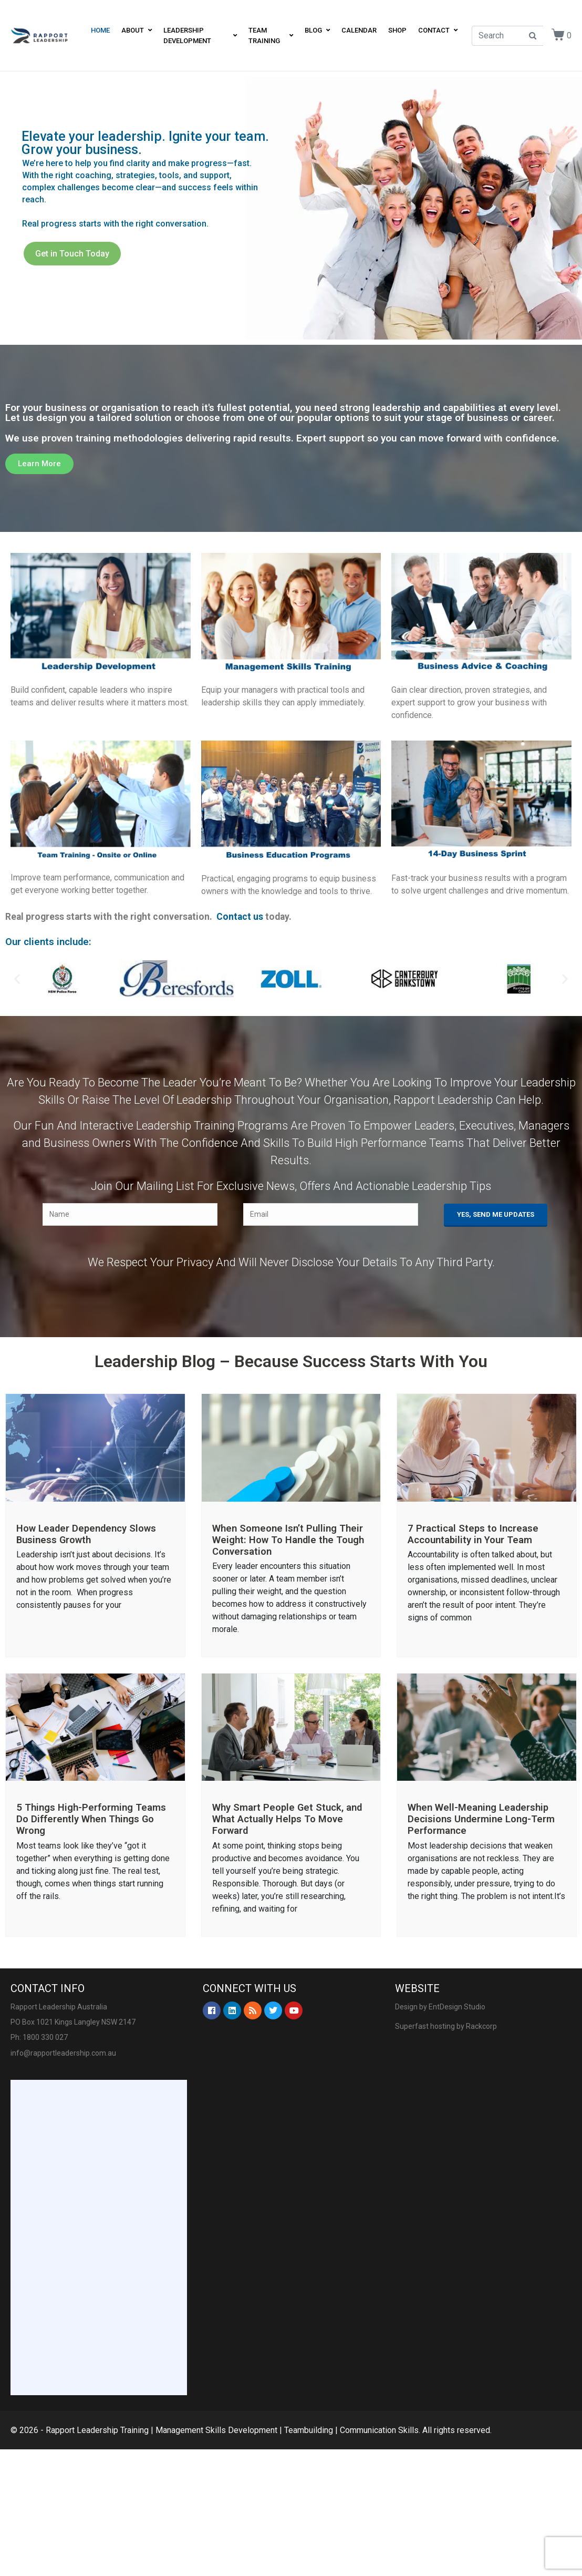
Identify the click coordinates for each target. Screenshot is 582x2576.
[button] (39, 464)
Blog (317, 30)
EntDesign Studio (457, 2007)
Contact (438, 30)
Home (100, 30)
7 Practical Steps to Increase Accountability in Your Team (473, 1534)
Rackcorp (481, 2026)
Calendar (359, 30)
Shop (397, 30)
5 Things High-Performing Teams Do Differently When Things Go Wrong (91, 1819)
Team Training (270, 35)
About (136, 30)
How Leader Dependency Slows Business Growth (86, 1534)
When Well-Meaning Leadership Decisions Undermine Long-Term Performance (481, 1819)
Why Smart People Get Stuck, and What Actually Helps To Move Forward (287, 1819)
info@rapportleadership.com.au (63, 2053)
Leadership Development (200, 35)
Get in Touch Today (72, 254)
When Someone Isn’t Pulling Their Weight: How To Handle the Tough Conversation (288, 1540)
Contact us (239, 916)
